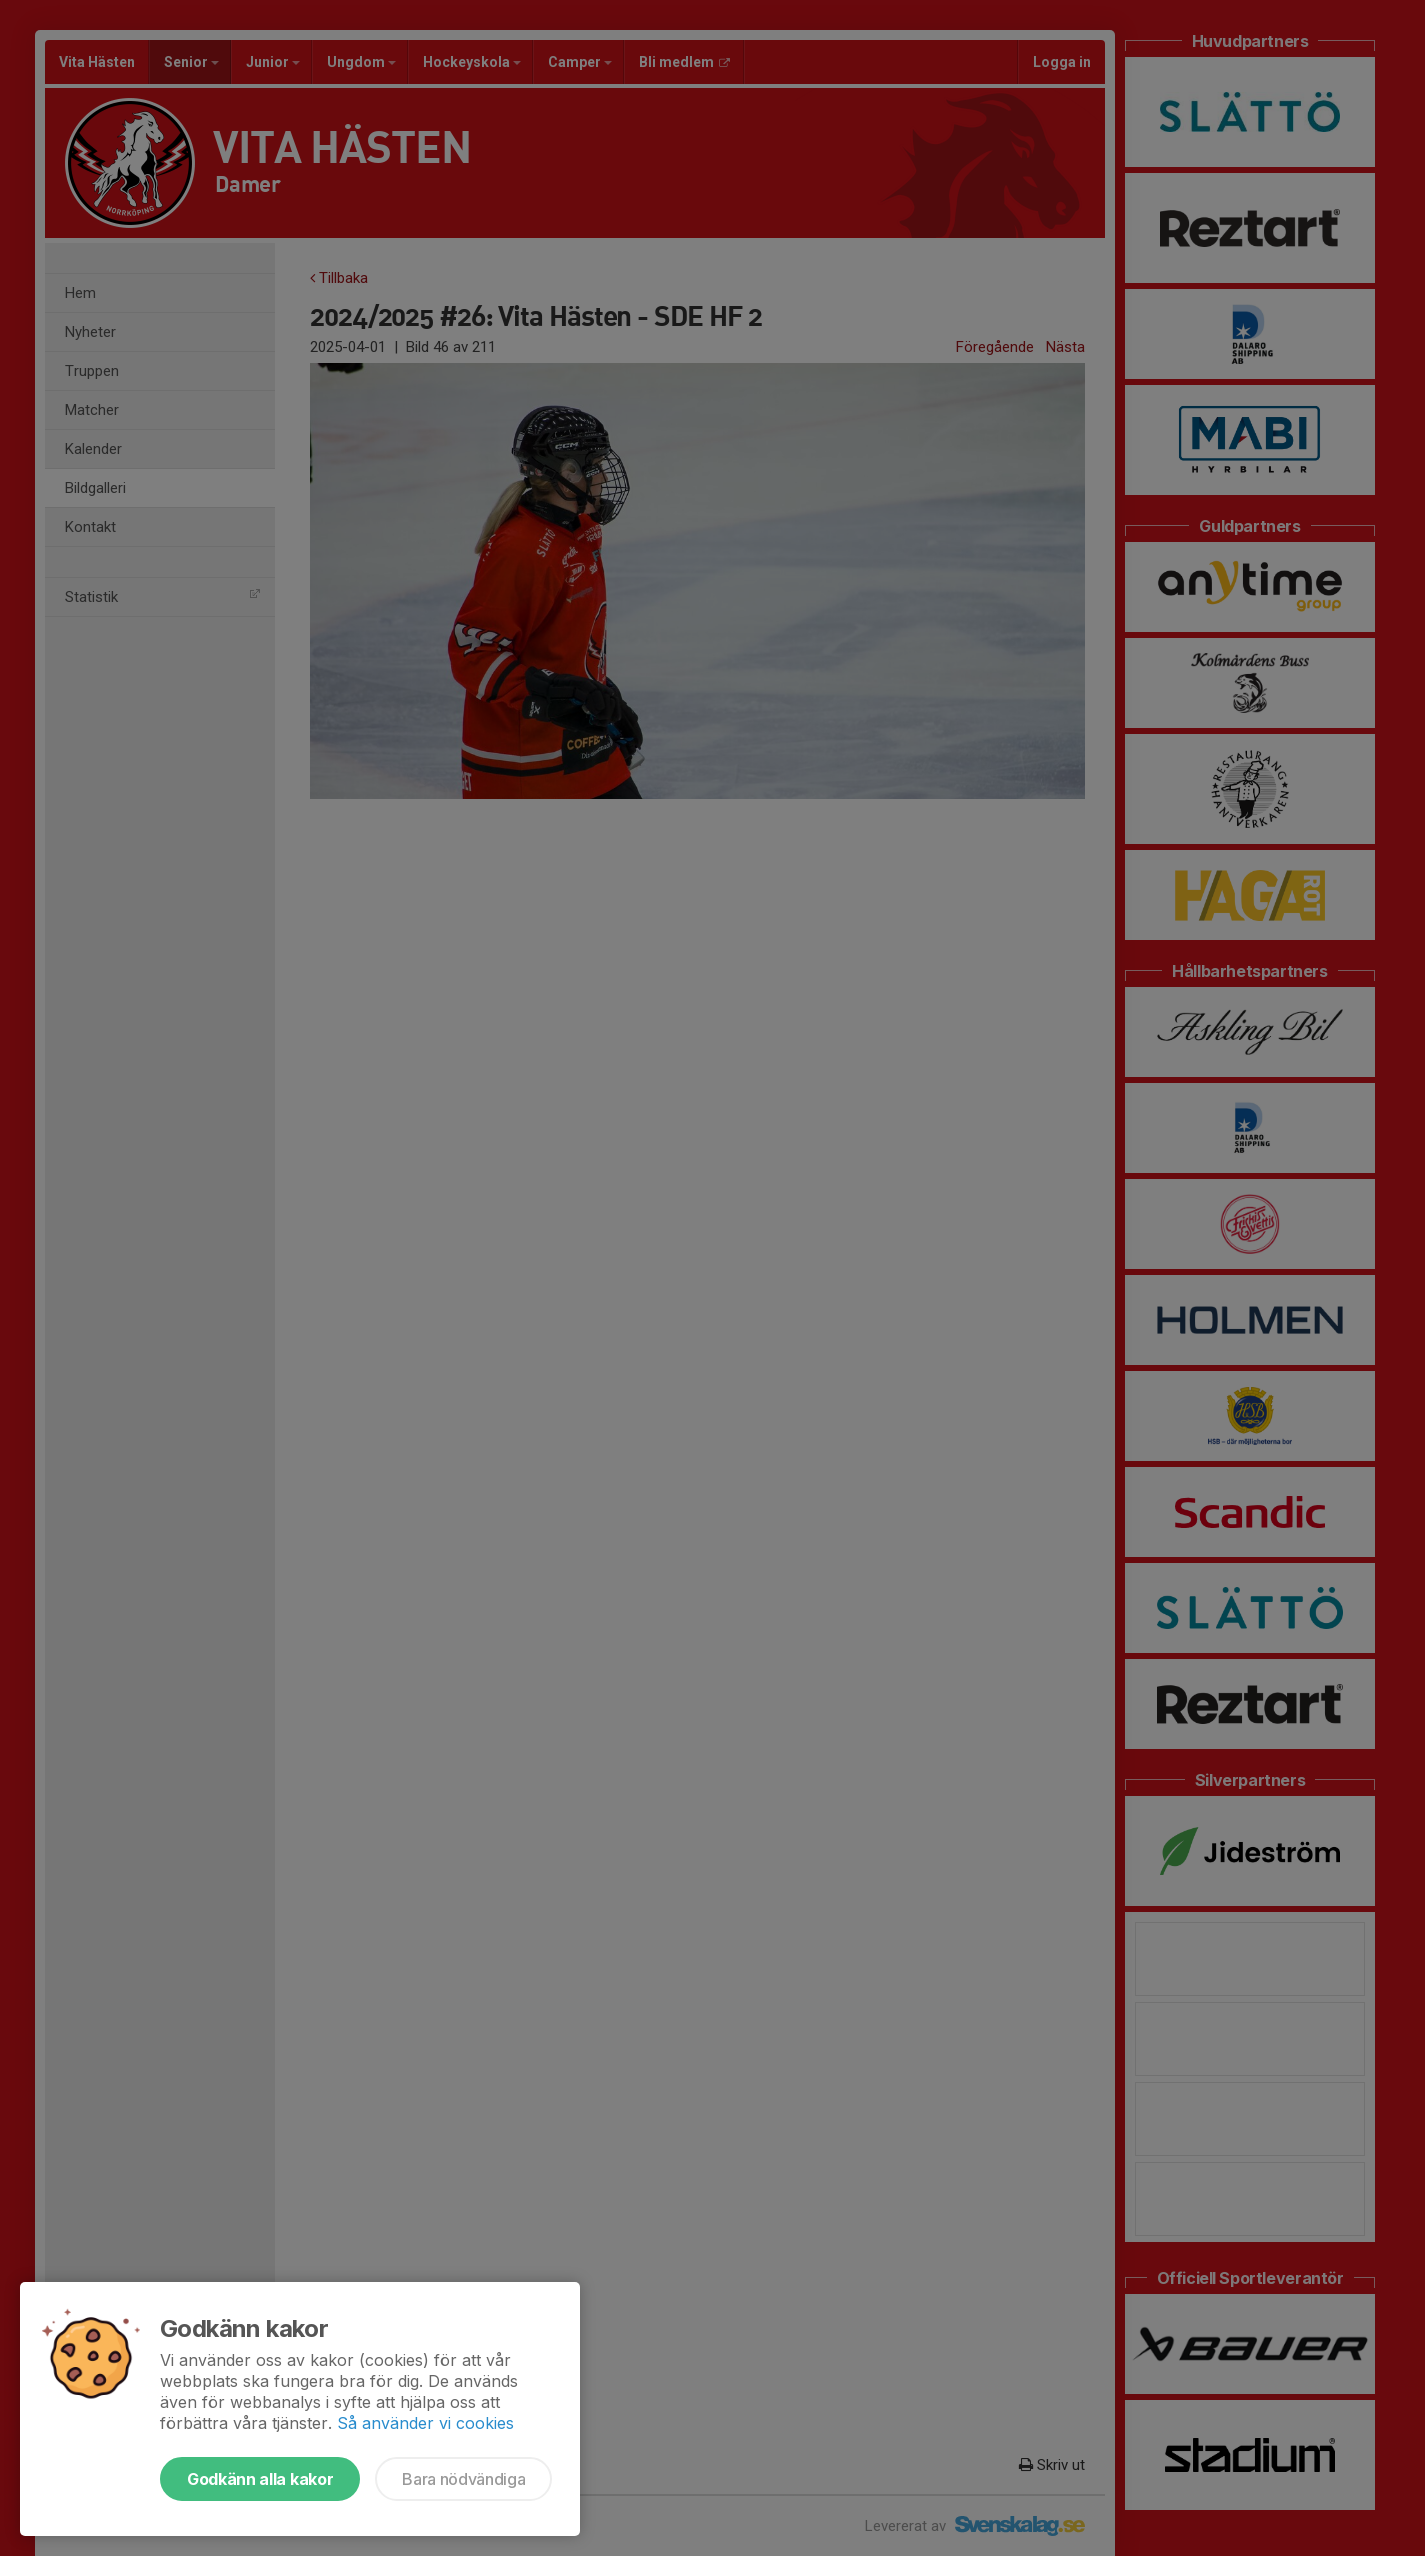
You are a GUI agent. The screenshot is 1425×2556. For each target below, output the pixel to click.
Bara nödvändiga (463, 2479)
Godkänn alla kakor (260, 2479)
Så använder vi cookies (425, 2423)
